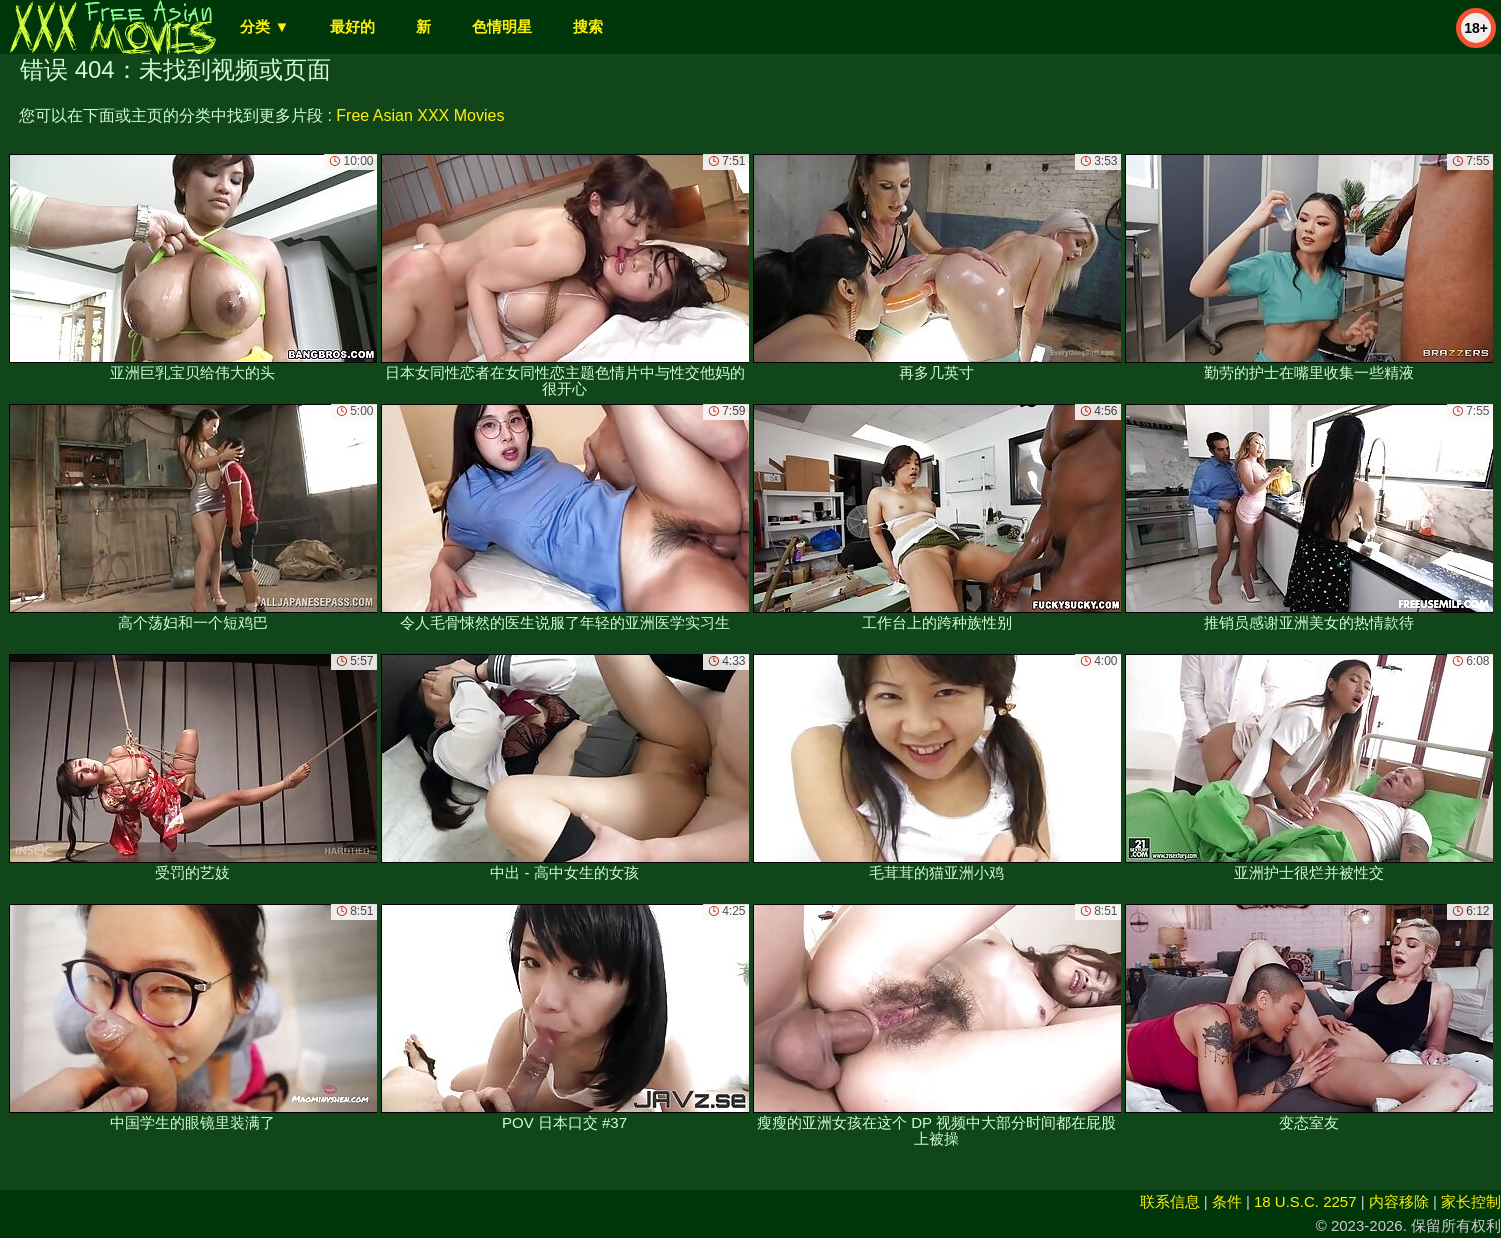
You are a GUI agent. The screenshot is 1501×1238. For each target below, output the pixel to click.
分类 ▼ (264, 26)
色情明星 (502, 26)
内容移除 (1399, 1201)
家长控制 (1471, 1201)
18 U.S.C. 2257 (1305, 1201)
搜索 (588, 26)
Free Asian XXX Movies (420, 115)
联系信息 (1170, 1201)
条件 (1227, 1201)
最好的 (352, 26)
